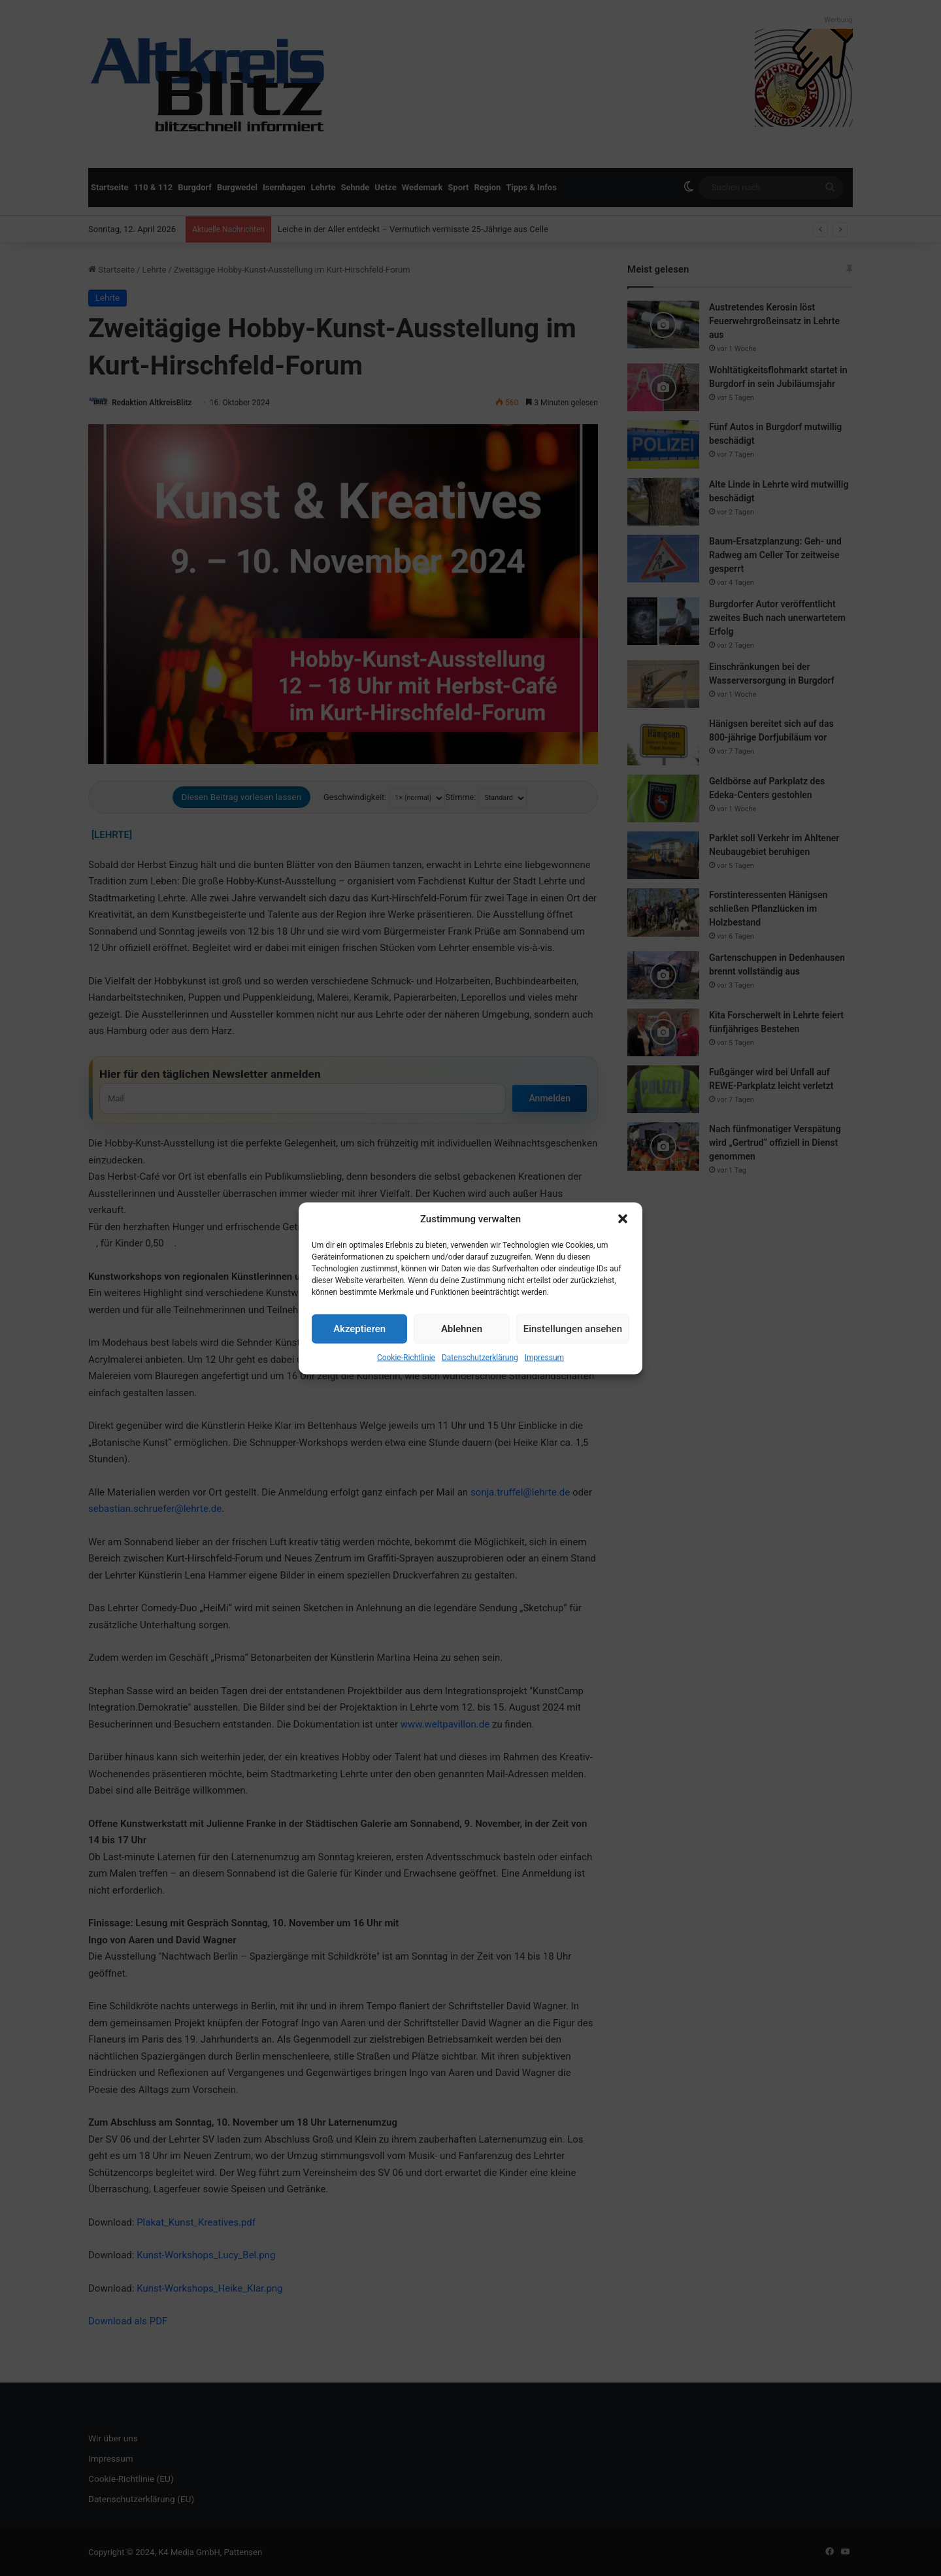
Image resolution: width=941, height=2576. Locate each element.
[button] (622, 1219)
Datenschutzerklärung (480, 1357)
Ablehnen (461, 1329)
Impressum (544, 1357)
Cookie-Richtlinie (406, 1357)
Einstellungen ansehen (572, 1329)
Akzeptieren (359, 1329)
